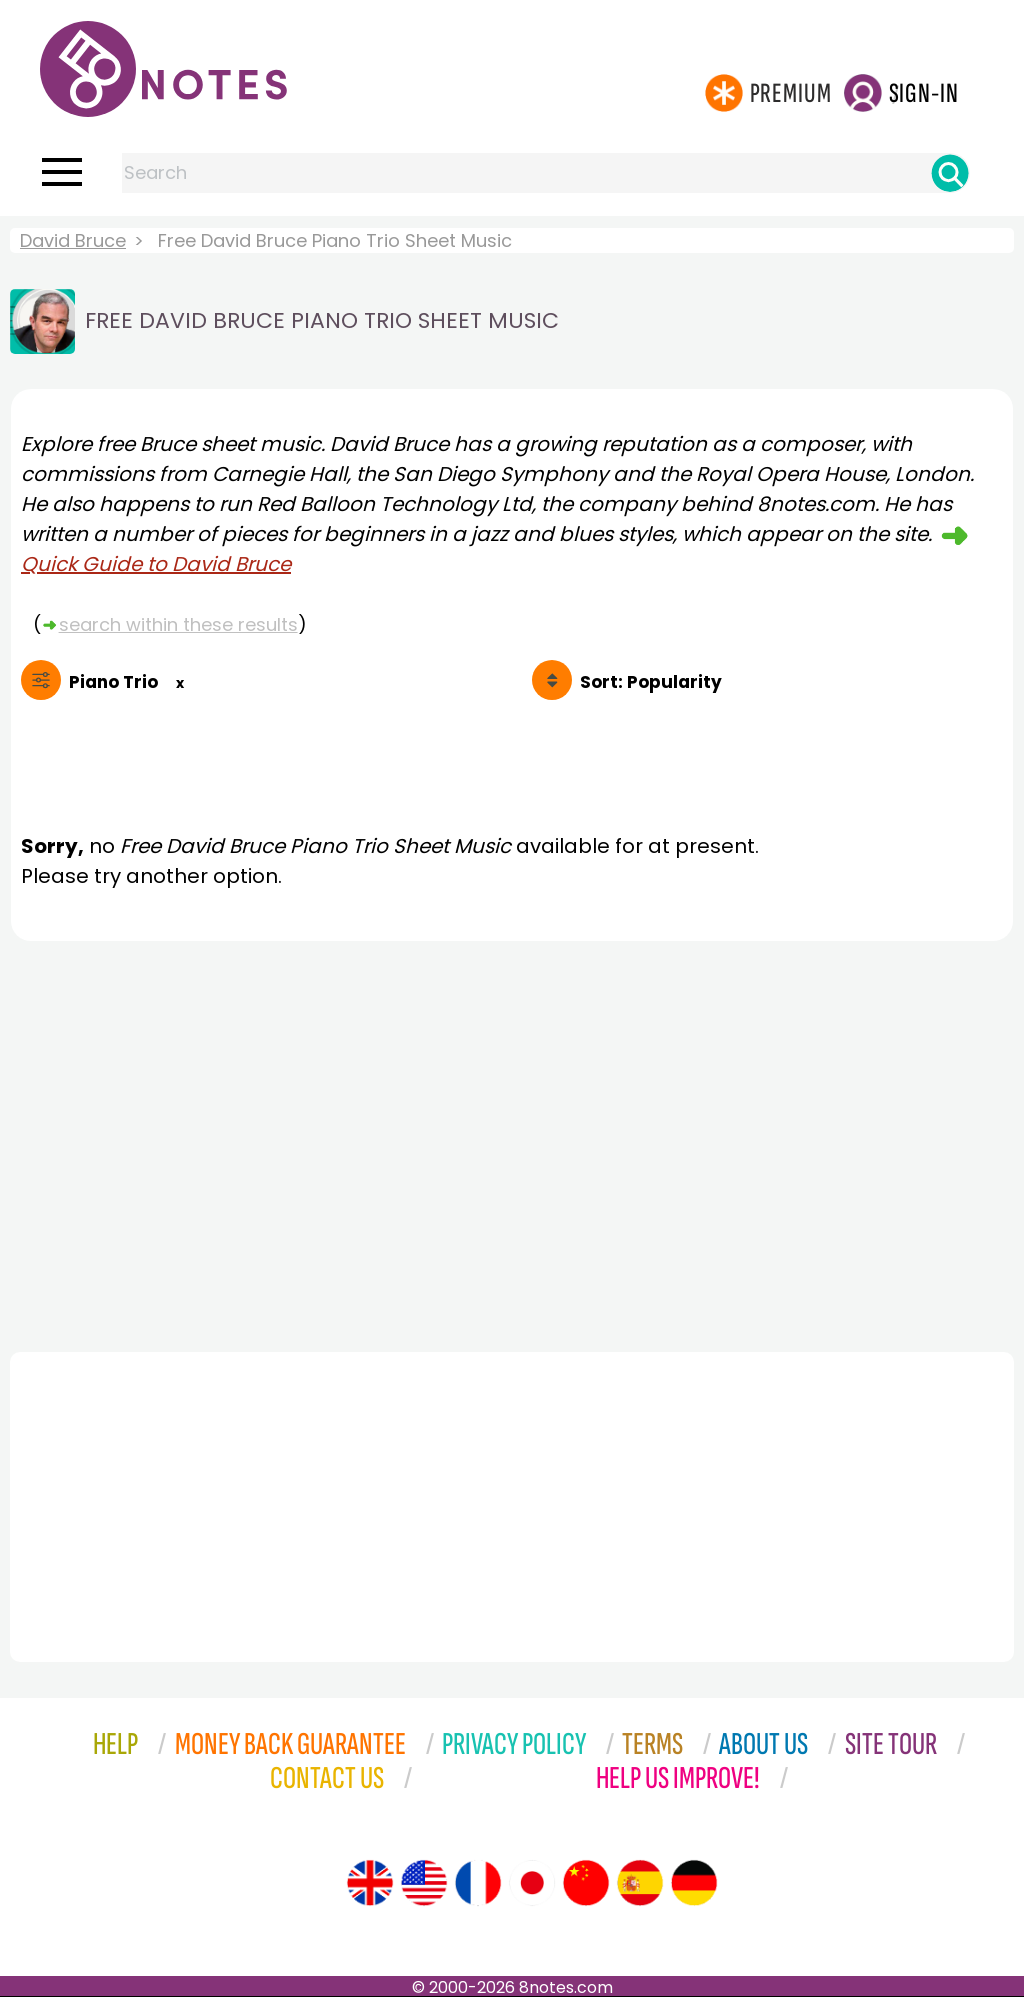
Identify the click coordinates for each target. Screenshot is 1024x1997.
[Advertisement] (512, 1141)
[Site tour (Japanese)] (532, 1883)
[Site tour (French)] (478, 1883)
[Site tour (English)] (370, 1883)
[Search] (950, 173)
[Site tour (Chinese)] (586, 1883)
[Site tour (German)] (694, 1883)
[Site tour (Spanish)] (640, 1883)
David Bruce (73, 240)
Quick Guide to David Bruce (156, 564)
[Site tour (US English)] (424, 1883)
